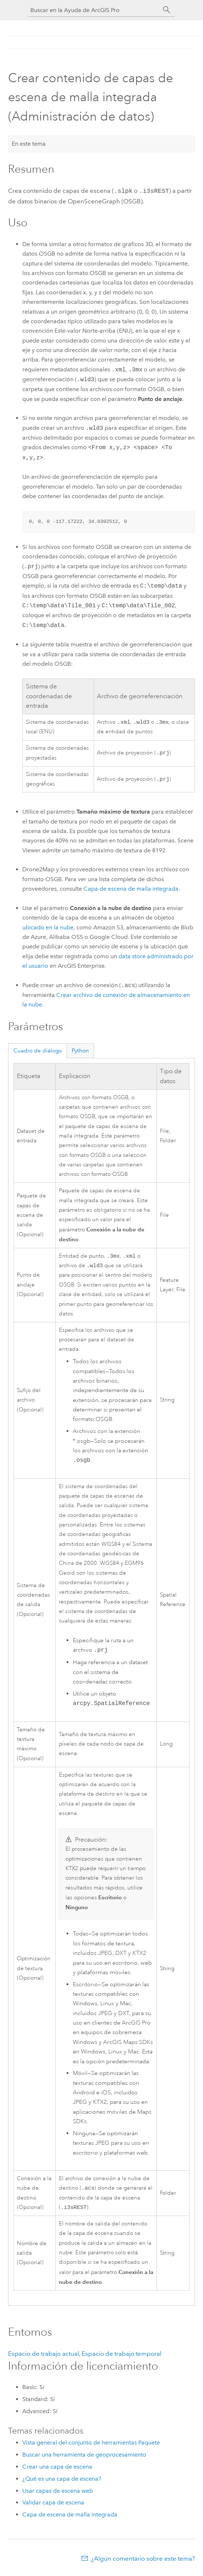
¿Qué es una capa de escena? (61, 2481)
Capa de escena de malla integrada (130, 888)
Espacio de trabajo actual (43, 2356)
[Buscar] (166, 10)
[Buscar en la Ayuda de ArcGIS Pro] (94, 10)
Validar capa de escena (53, 2505)
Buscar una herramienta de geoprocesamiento (84, 2457)
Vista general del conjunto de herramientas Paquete (91, 2445)
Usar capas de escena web (57, 2493)
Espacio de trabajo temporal (121, 2356)
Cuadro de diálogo (38, 1050)
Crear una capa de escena (57, 2469)
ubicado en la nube (48, 927)
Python (80, 1050)
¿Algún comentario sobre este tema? (143, 2561)
